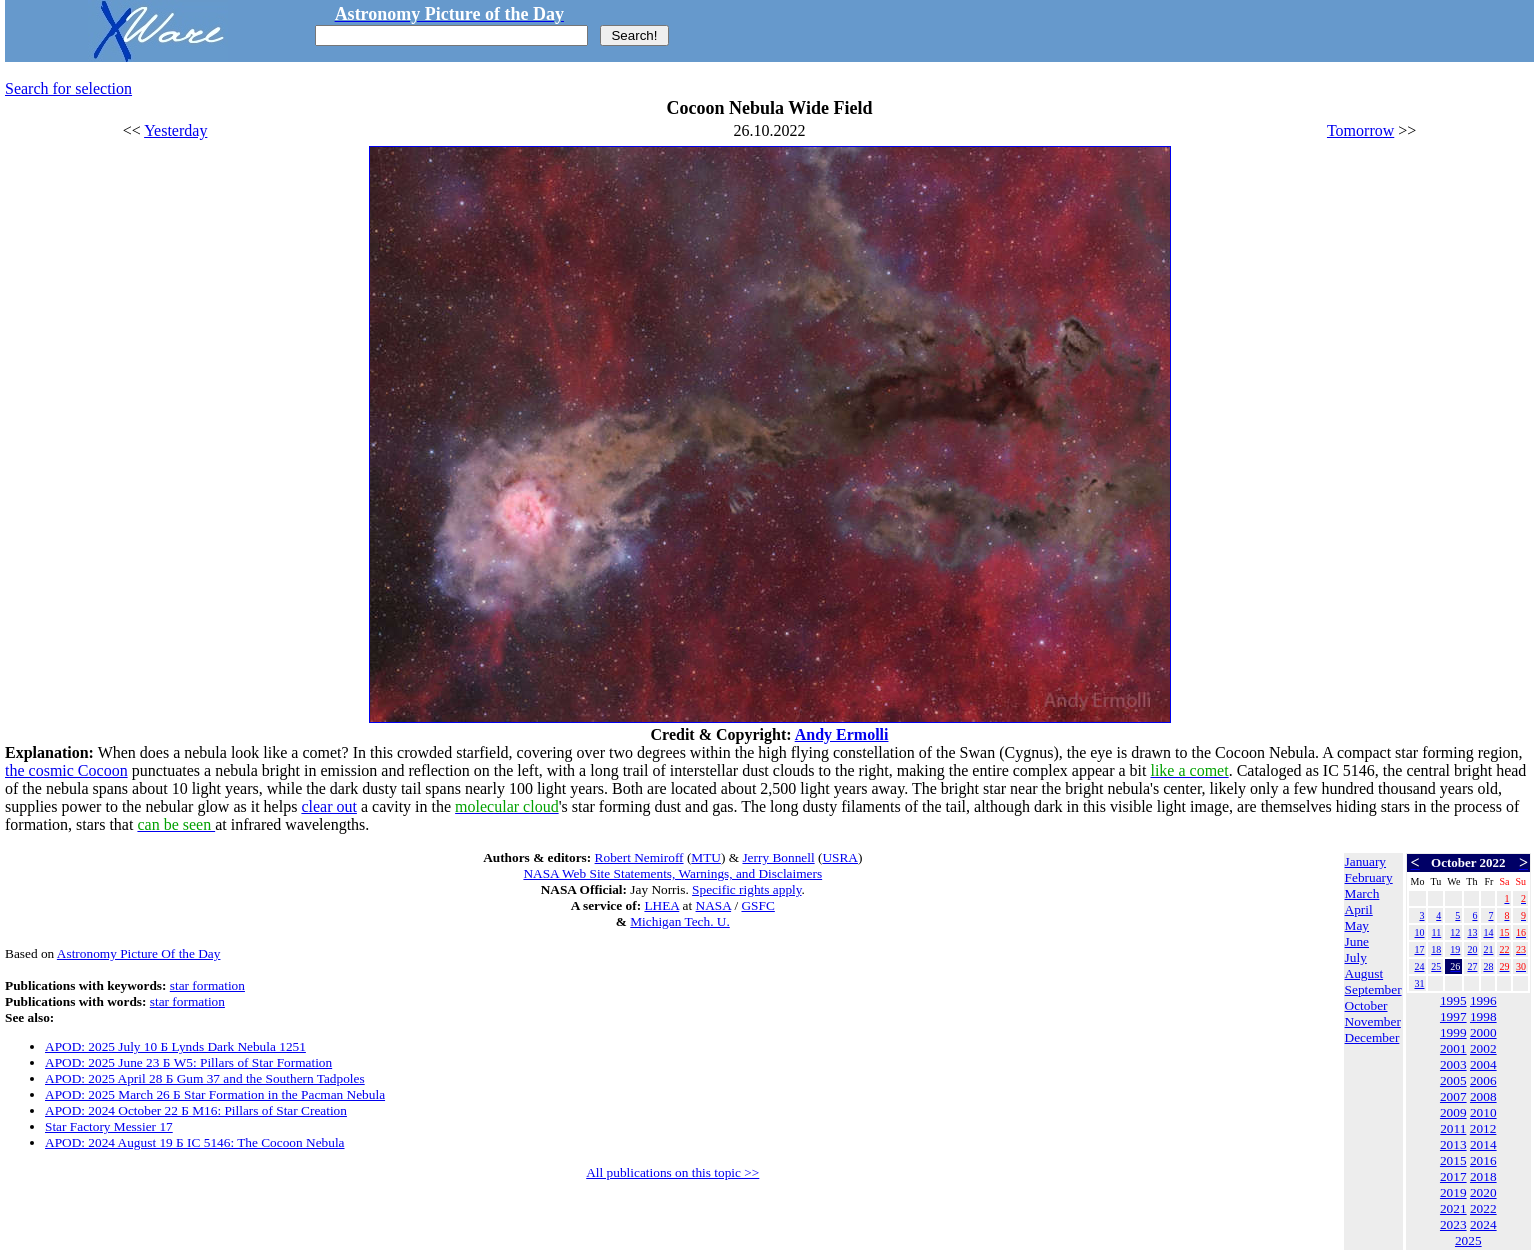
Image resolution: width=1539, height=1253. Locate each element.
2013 (1453, 1144)
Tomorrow (1360, 130)
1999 (1453, 1032)
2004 (1483, 1064)
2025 (1468, 1240)
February (1369, 877)
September (1373, 989)
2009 (1453, 1112)
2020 (1483, 1192)
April (1359, 909)
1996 (1483, 1000)
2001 (1453, 1048)
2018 (1483, 1176)
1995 (1453, 1000)
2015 (1453, 1160)
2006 (1483, 1080)
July (1356, 957)
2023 (1453, 1224)
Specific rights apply (746, 889)
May (1357, 925)
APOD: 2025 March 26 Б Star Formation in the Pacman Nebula (215, 1094)
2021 (1453, 1208)
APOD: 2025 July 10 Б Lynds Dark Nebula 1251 (175, 1046)
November (1373, 1021)
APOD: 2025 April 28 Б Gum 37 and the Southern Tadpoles (205, 1078)
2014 (1483, 1144)
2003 (1453, 1064)
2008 (1483, 1096)
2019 (1453, 1192)
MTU (706, 857)
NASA (714, 905)
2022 (1483, 1208)
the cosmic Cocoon (66, 770)
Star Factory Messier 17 (109, 1126)
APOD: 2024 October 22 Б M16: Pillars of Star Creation (196, 1110)
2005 (1453, 1080)
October (1366, 1005)
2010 (1483, 1112)
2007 (1453, 1096)
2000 (1483, 1032)
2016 (1483, 1160)
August (1364, 973)
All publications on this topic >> (672, 1172)
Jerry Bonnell (778, 857)
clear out (329, 806)
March (1362, 893)
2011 (1453, 1128)
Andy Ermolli (842, 734)
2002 (1483, 1048)
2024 (1483, 1224)
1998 (1483, 1016)
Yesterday (175, 130)
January (1365, 861)
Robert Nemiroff (639, 857)
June (1357, 941)
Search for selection (68, 88)
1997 (1453, 1016)
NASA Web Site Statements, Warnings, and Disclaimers (672, 873)
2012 (1483, 1128)
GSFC (757, 905)
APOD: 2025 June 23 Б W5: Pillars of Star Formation (188, 1062)
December (1372, 1037)
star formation (207, 985)
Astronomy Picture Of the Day (139, 953)
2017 (1453, 1176)
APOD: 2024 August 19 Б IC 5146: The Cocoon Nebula (195, 1142)
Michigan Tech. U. (680, 921)
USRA (840, 857)
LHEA (661, 905)
